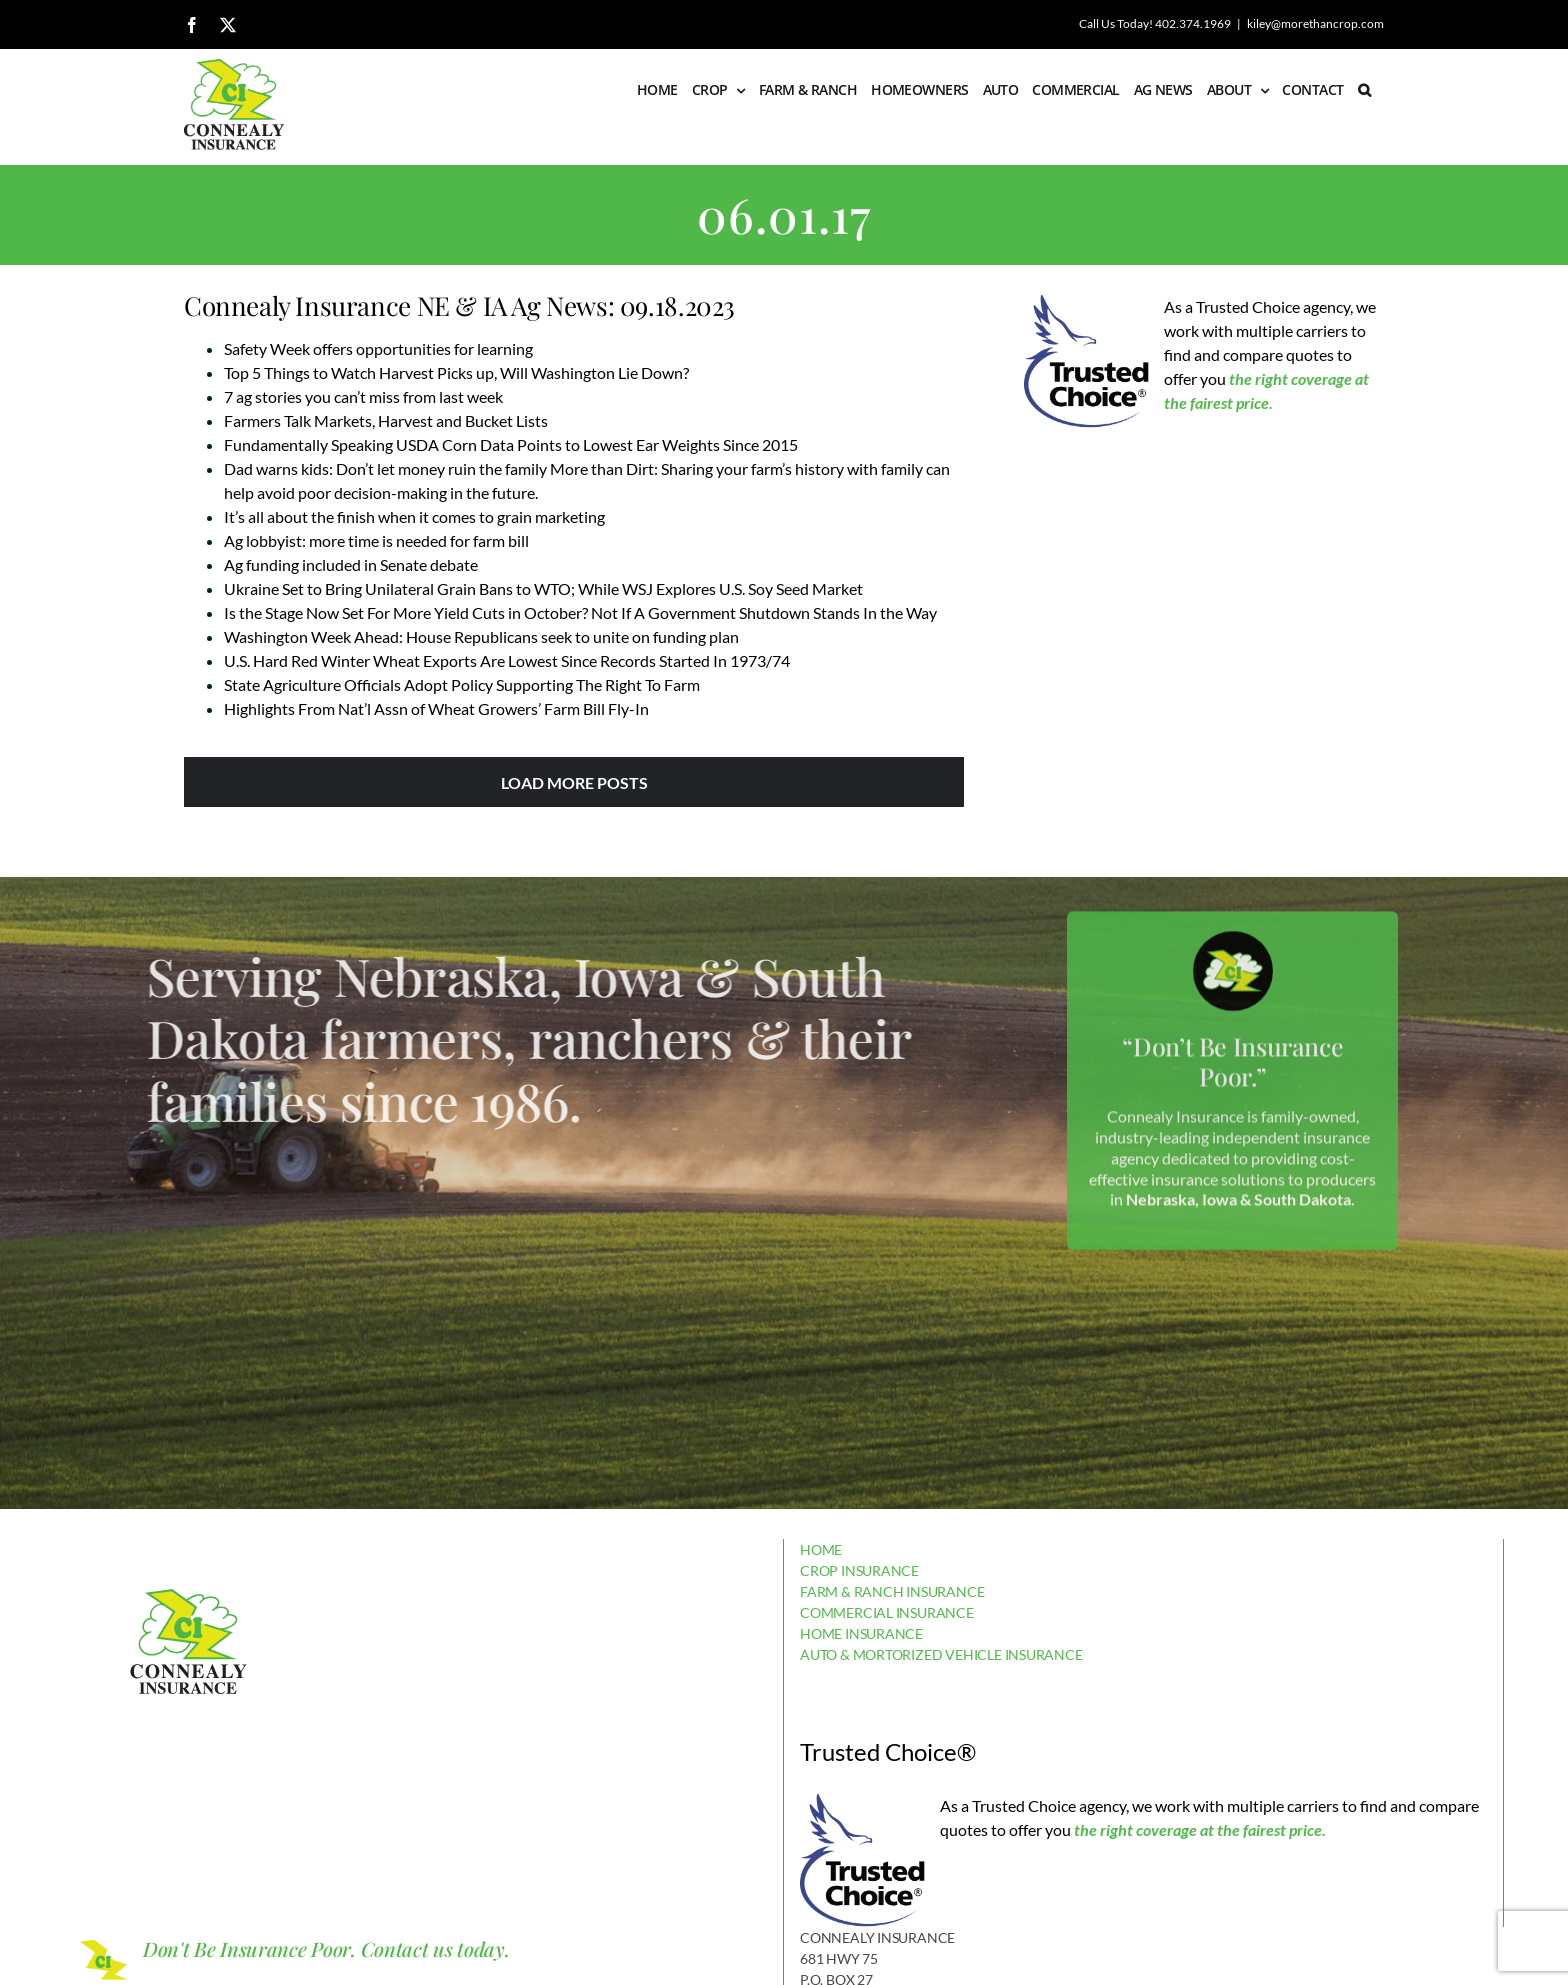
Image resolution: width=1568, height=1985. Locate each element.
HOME (821, 1549)
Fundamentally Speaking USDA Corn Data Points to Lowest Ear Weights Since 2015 (511, 444)
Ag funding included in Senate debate (351, 564)
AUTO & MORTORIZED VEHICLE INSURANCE (941, 1654)
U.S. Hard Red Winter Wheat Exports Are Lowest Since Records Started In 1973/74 (507, 660)
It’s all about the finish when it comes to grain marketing (414, 516)
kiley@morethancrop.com (1315, 23)
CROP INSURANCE (859, 1570)
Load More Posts (574, 782)
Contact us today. (435, 1948)
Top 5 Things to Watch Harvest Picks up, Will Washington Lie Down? (456, 372)
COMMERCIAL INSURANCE (887, 1612)
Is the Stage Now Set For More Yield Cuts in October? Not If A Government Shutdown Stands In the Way (580, 612)
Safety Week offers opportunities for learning (378, 348)
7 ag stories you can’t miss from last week (363, 396)
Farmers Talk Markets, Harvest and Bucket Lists (386, 420)
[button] (1364, 90)
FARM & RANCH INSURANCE (892, 1591)
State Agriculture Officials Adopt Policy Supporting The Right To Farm (462, 684)
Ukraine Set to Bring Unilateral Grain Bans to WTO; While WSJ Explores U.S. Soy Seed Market (543, 588)
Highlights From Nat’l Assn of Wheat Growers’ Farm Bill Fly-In (436, 708)
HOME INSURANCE (861, 1633)
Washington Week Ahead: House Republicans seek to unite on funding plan (481, 636)
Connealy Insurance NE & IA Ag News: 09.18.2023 (459, 305)
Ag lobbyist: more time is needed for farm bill (376, 540)
